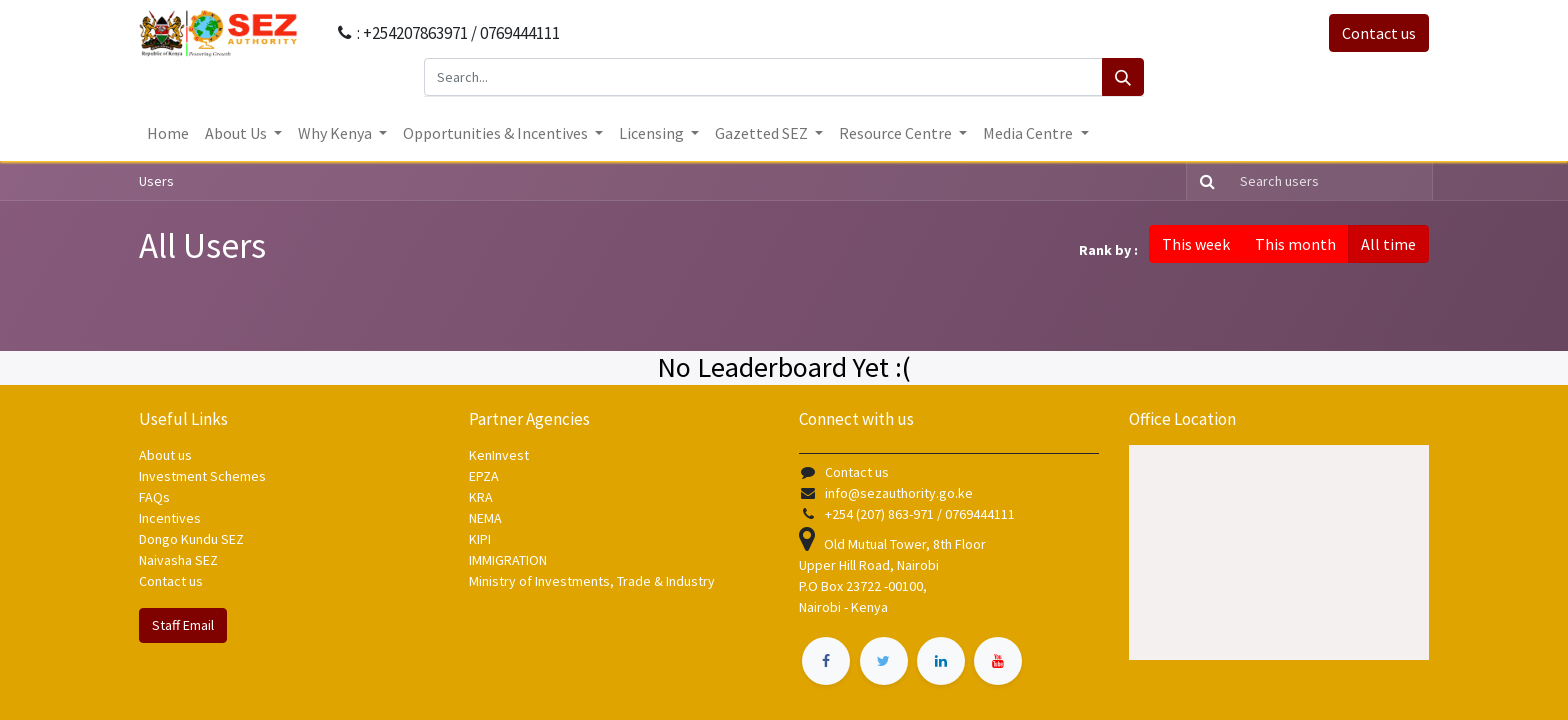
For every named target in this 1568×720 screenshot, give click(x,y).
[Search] (1123, 77)
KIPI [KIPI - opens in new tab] (480, 539)
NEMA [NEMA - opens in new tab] (485, 518)
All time (1388, 244)
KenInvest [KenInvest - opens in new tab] (499, 455)
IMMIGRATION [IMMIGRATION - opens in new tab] (509, 560)
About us (165, 455)
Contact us (1379, 33)
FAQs (154, 497)
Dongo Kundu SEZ (191, 539)
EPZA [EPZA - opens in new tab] (484, 476)
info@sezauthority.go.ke (899, 493)
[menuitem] (168, 133)
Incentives (170, 518)
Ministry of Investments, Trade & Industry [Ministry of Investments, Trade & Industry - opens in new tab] (592, 581)
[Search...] (763, 77)
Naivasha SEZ (178, 560)
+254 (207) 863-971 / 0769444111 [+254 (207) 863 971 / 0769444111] (920, 514)
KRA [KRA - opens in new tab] (481, 497)
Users (156, 181)
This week (1196, 244)
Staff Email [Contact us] (183, 625)
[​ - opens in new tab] (826, 661)
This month (1295, 244)
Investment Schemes (204, 476)
